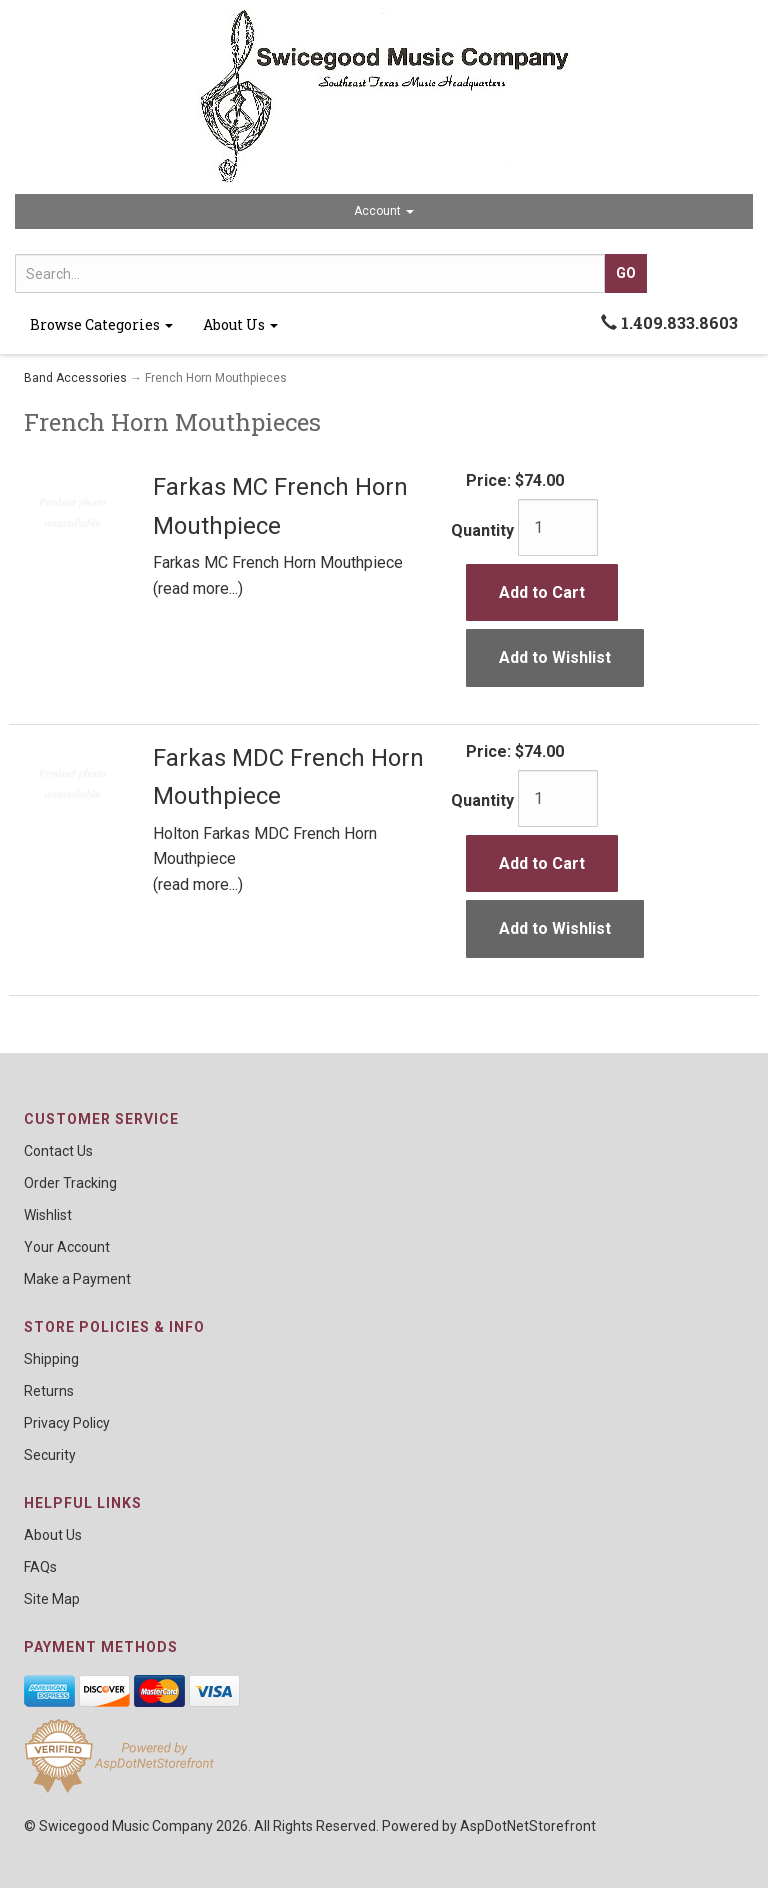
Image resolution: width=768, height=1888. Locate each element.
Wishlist (48, 1215)
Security (50, 1455)
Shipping (51, 1359)
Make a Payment (77, 1279)
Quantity (482, 530)
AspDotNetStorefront (528, 1826)
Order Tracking (70, 1183)
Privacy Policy (67, 1423)
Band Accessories (75, 378)
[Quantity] (558, 527)
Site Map (52, 1599)
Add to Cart (542, 592)
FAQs (40, 1567)
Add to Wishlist (555, 657)
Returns (49, 1391)
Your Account (67, 1247)
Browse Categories (101, 324)
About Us (240, 324)
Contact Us (58, 1151)
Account (384, 211)
